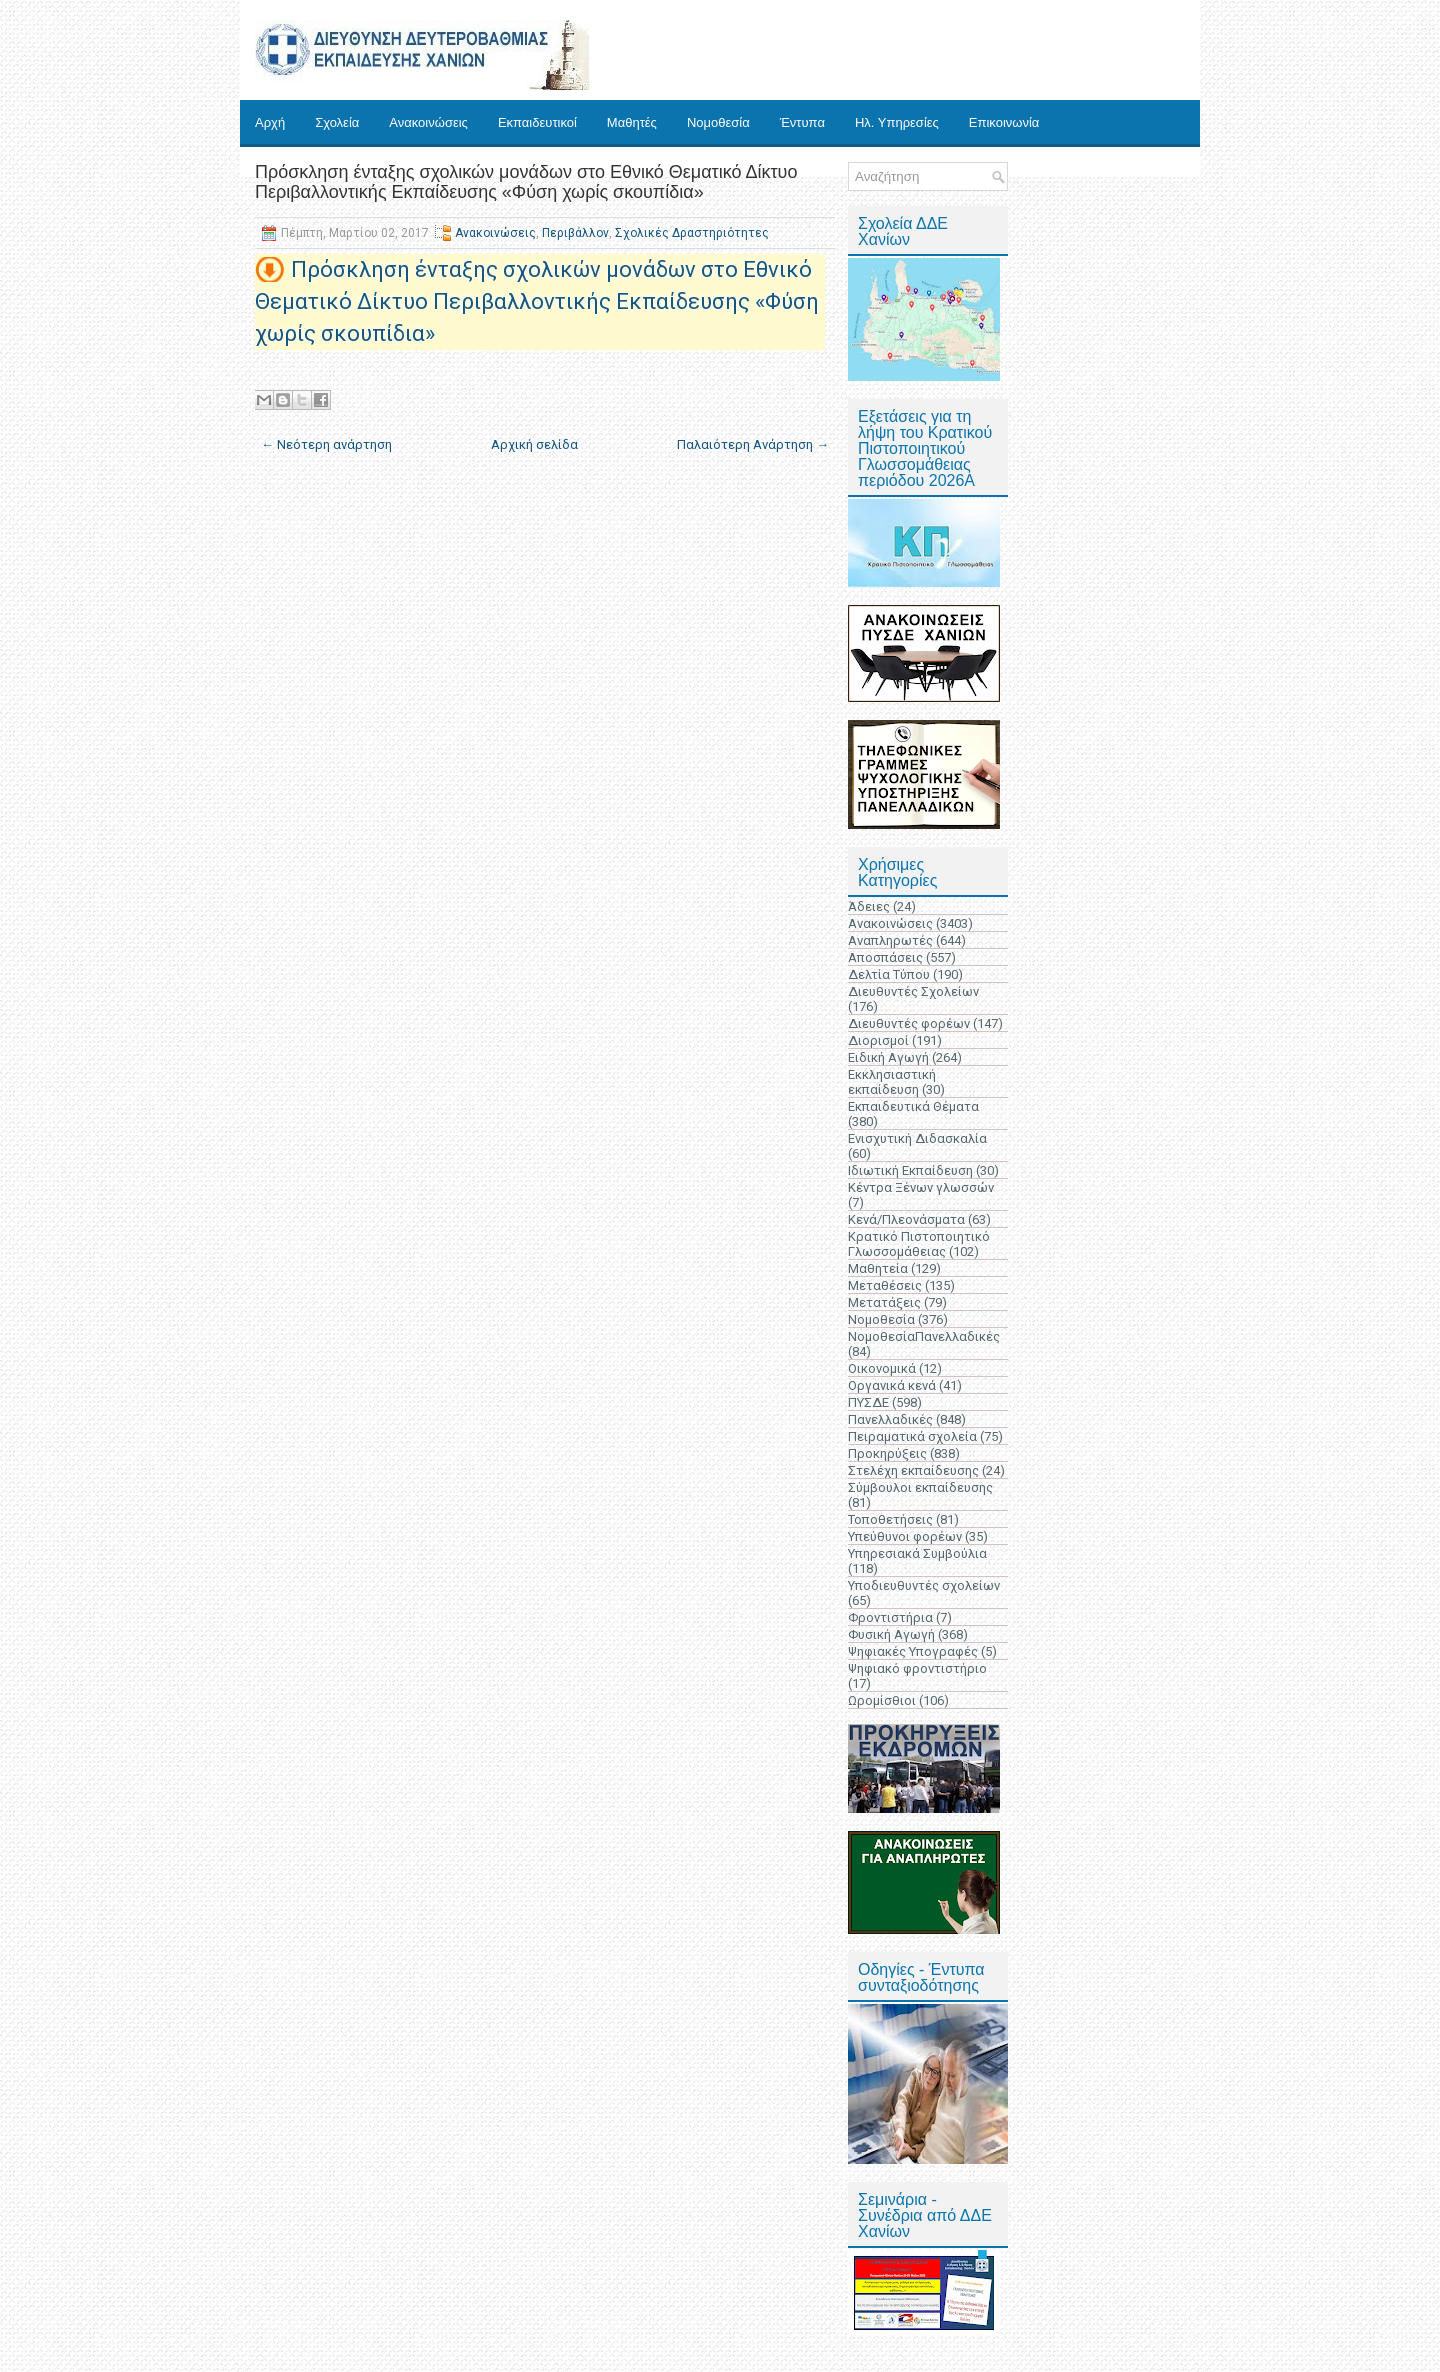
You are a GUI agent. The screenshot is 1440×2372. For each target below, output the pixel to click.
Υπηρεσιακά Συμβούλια (917, 1553)
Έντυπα (802, 122)
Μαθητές (632, 122)
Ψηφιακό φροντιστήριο (917, 1668)
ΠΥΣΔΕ (868, 1402)
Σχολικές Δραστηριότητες (692, 233)
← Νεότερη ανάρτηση (326, 444)
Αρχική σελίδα (534, 444)
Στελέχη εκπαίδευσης (913, 1470)
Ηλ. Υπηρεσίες (897, 122)
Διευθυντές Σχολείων (913, 991)
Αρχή (270, 122)
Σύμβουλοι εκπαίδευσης (920, 1487)
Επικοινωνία (1004, 122)
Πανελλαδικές (890, 1419)
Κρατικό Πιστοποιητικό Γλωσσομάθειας (919, 1244)
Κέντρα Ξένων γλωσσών (921, 1187)
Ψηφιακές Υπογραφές (913, 1651)
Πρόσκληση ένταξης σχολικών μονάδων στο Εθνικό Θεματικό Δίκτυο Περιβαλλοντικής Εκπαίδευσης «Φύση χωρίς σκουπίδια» (526, 182)
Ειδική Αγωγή (888, 1057)
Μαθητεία (878, 1268)
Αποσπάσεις (885, 957)
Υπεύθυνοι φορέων (905, 1536)
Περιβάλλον (575, 233)
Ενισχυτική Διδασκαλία (917, 1138)
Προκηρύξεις (887, 1453)
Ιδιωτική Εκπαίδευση (910, 1170)
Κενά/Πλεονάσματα (906, 1219)
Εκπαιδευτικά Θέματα (913, 1106)
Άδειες (869, 906)
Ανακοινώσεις (428, 122)
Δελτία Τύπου (889, 974)
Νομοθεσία (718, 122)
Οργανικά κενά (892, 1385)
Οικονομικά (882, 1368)
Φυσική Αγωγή (891, 1634)
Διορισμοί (878, 1040)
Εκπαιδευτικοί (537, 122)
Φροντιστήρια (890, 1617)
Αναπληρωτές (890, 940)
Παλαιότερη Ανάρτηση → (753, 444)
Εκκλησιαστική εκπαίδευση (892, 1082)
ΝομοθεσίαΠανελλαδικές (924, 1336)
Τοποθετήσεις (890, 1519)
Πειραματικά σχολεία (912, 1436)
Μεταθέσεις (885, 1285)
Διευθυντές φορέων (909, 1023)
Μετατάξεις (884, 1302)
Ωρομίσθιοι (882, 1700)
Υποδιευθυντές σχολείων (924, 1585)
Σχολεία (337, 122)
